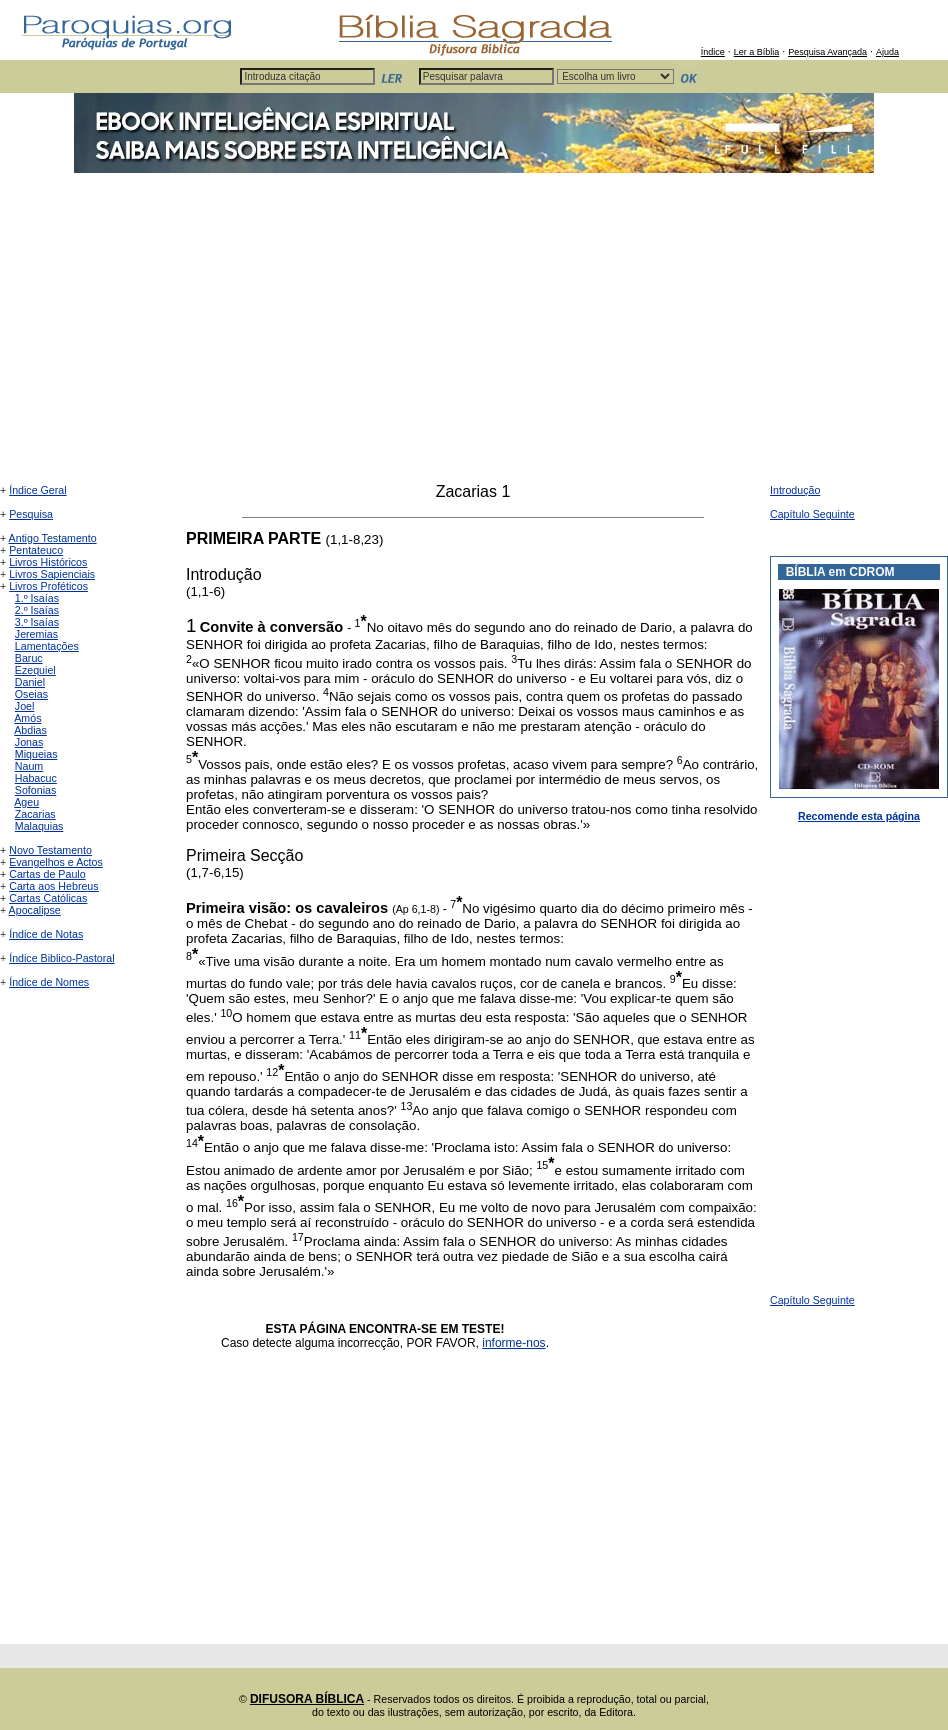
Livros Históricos (48, 562)
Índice (713, 52)
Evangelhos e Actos (56, 862)
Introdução (795, 490)
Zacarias (35, 814)
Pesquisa (31, 514)
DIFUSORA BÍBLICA (307, 1699)
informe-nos (513, 1343)
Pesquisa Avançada (827, 52)
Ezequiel (35, 670)
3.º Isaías (37, 622)
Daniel (30, 682)
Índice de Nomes (49, 982)
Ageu (26, 802)
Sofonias (35, 790)
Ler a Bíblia (757, 52)
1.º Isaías (37, 598)
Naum (29, 766)
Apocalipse (35, 910)
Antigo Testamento (53, 538)
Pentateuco (36, 550)
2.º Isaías (37, 610)
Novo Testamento (50, 850)
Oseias (31, 694)
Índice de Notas (46, 934)
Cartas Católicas (48, 898)
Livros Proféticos (48, 586)
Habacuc (36, 778)
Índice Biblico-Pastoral (61, 958)
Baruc (29, 658)
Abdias (30, 730)
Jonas (29, 742)
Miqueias (36, 754)
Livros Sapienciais (52, 574)
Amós (27, 718)
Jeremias (36, 634)
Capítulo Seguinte (812, 514)
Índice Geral (37, 490)
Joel (25, 706)
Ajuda (887, 52)
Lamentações (47, 646)
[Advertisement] (474, 333)
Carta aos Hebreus (53, 886)
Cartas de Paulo (47, 874)
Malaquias (39, 826)
